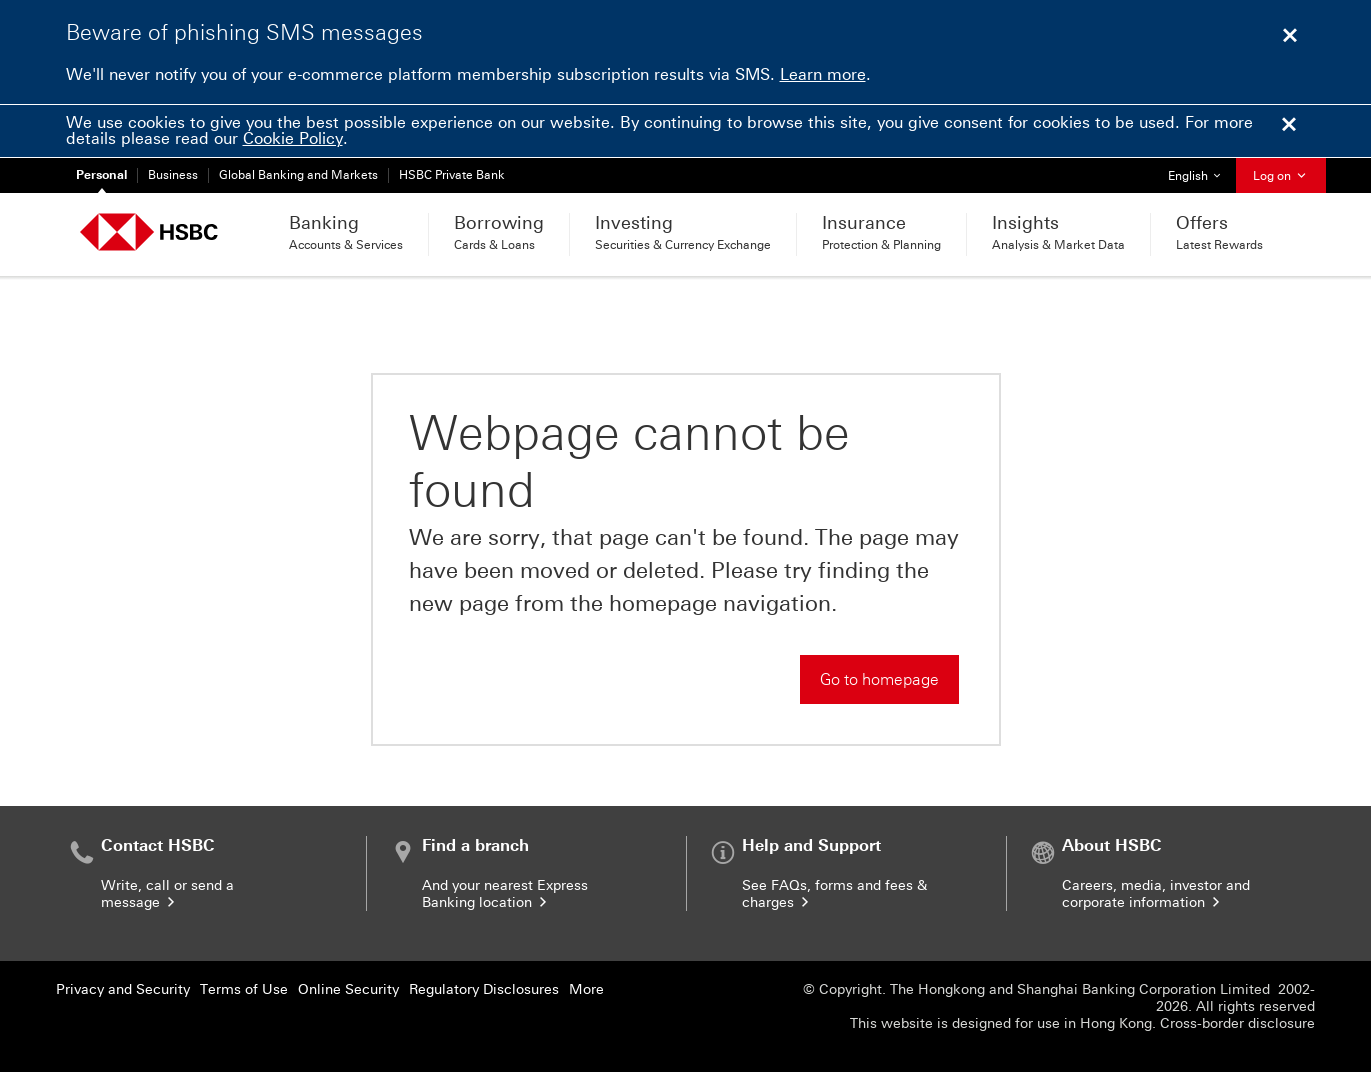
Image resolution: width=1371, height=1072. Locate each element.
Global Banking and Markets (298, 175)
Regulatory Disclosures (484, 989)
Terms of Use (244, 989)
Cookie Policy (293, 138)
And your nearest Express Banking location (505, 894)
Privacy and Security (123, 989)
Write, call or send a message (167, 894)
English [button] (1201, 170)
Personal (101, 175)
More (586, 989)
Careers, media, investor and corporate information (1156, 894)
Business (173, 175)
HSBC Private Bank (452, 175)
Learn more (823, 74)
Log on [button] (1281, 176)
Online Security (348, 989)
